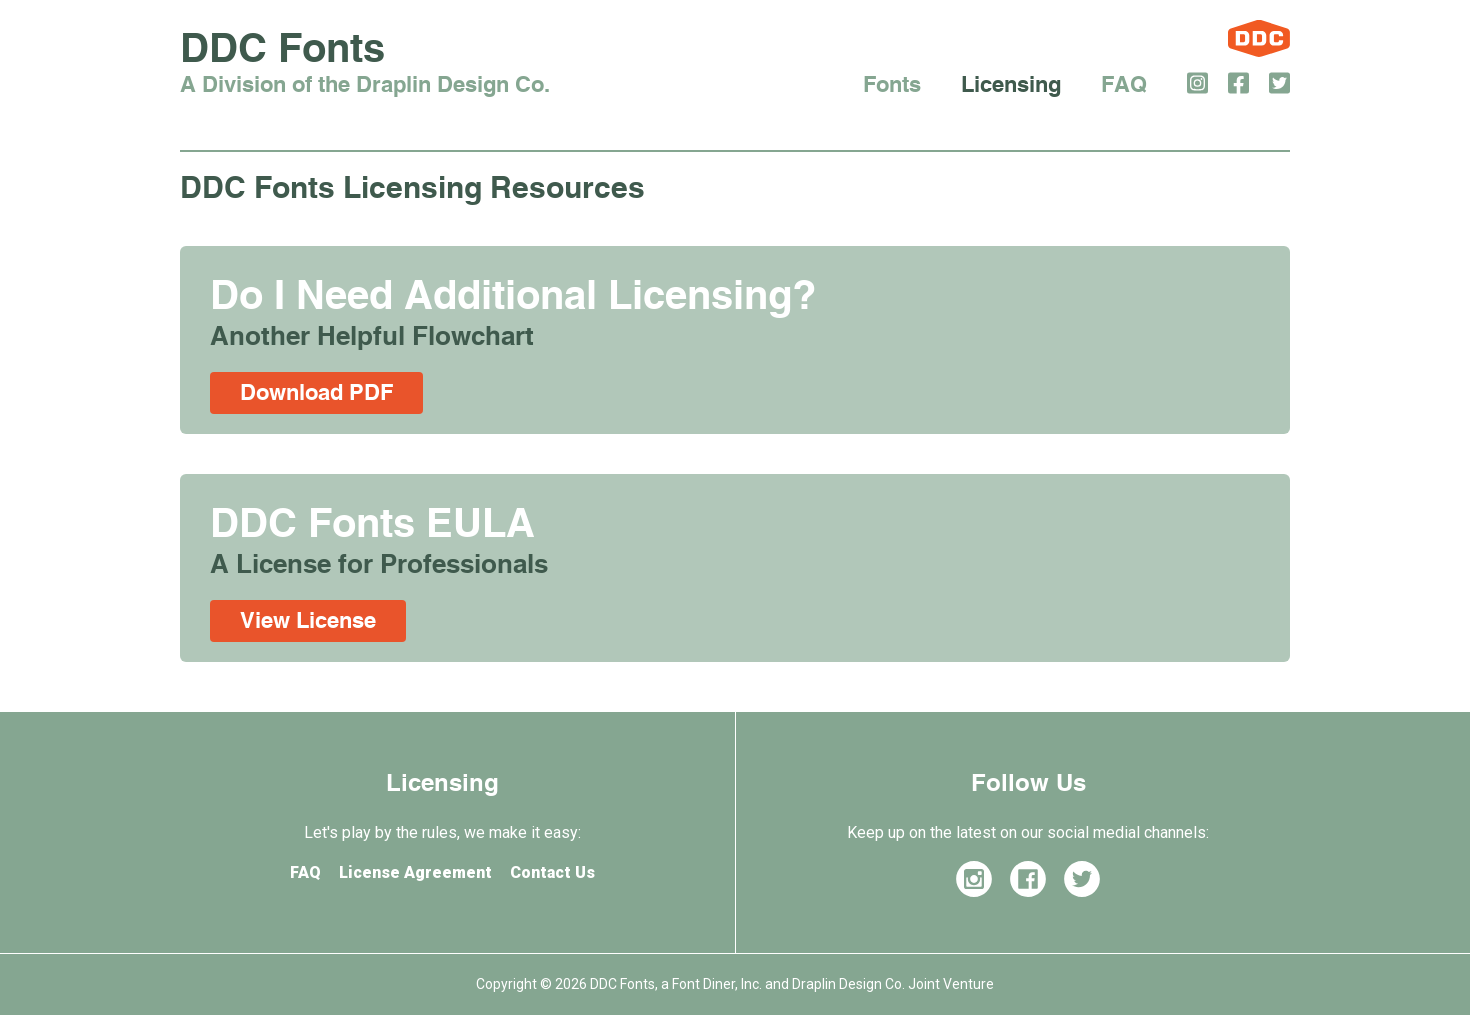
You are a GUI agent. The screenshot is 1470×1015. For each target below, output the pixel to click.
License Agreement (415, 872)
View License (308, 621)
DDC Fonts (365, 65)
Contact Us (552, 872)
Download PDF (316, 393)
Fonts (892, 85)
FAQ (1124, 85)
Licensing (1011, 85)
